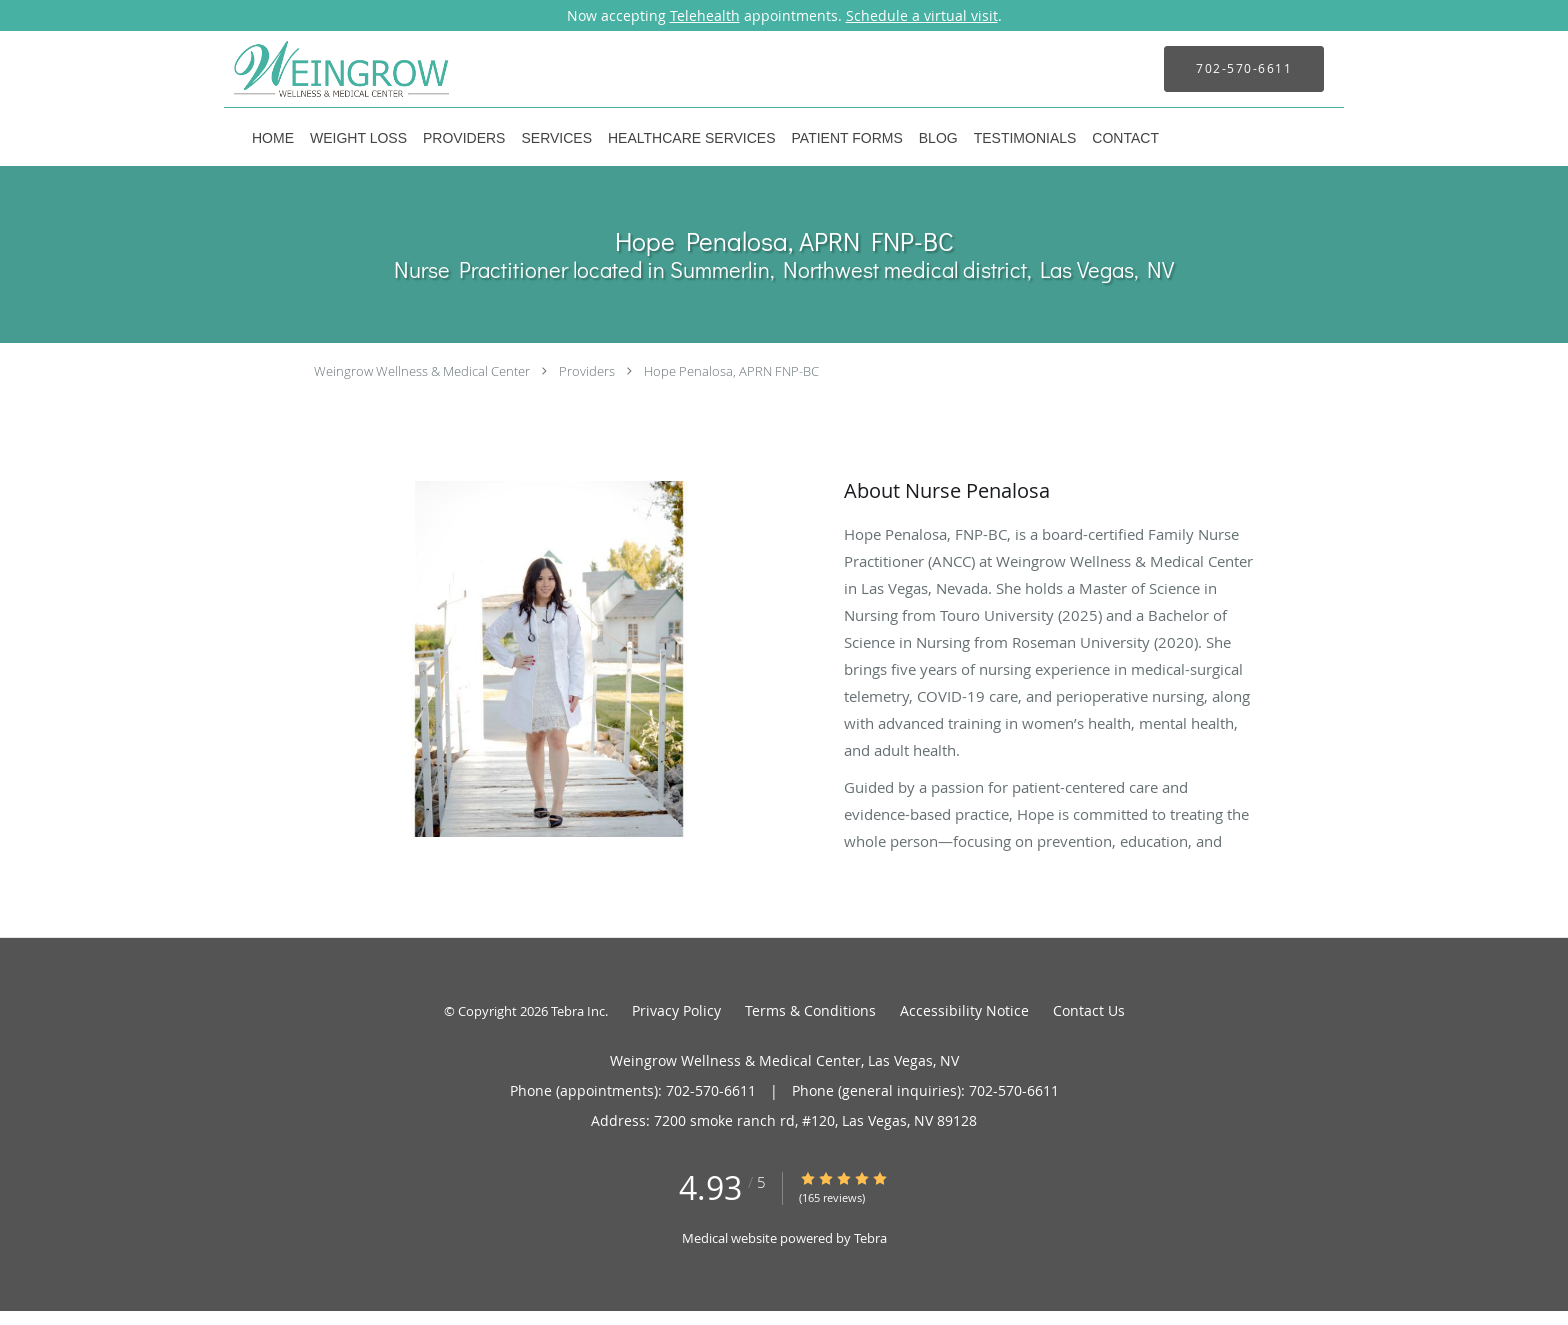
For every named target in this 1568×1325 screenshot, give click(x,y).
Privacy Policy (676, 1010)
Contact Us (1089, 1010)
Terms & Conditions (810, 1010)
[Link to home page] (311, 69)
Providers (587, 371)
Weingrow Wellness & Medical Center (422, 371)
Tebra (870, 1238)
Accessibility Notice (964, 1010)
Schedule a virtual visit (922, 15)
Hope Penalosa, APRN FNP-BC (731, 371)
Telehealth (705, 15)
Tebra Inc (578, 1011)
